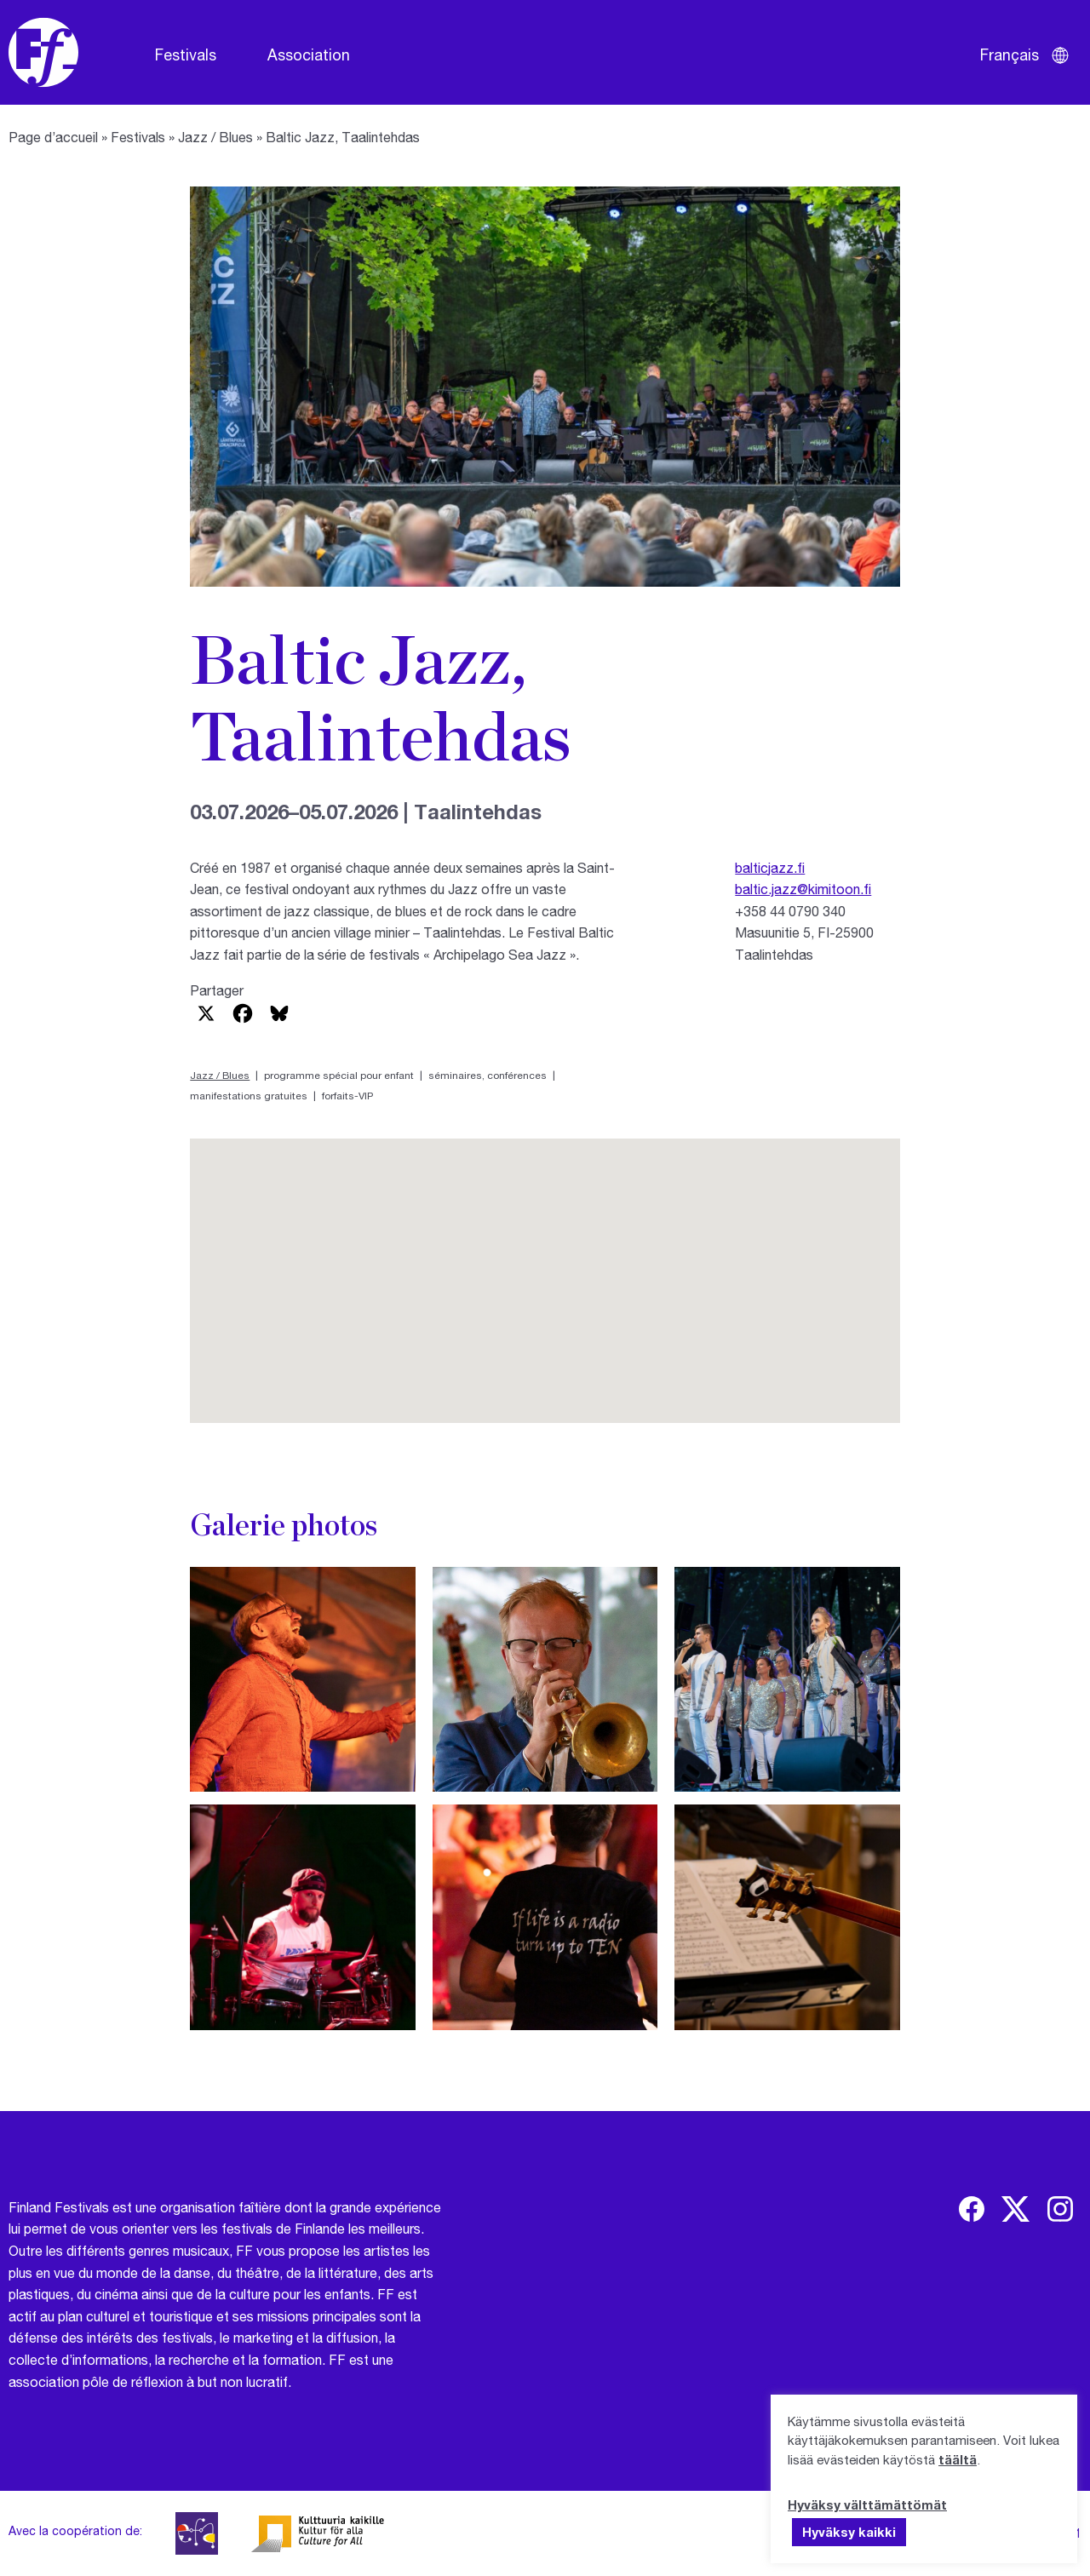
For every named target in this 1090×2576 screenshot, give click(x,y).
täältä (957, 2459)
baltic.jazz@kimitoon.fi (803, 889)
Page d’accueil (53, 137)
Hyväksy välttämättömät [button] (867, 2504)
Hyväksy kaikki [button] (849, 2531)
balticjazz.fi (770, 867)
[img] (971, 2209)
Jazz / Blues (215, 137)
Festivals (185, 54)
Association (308, 54)
